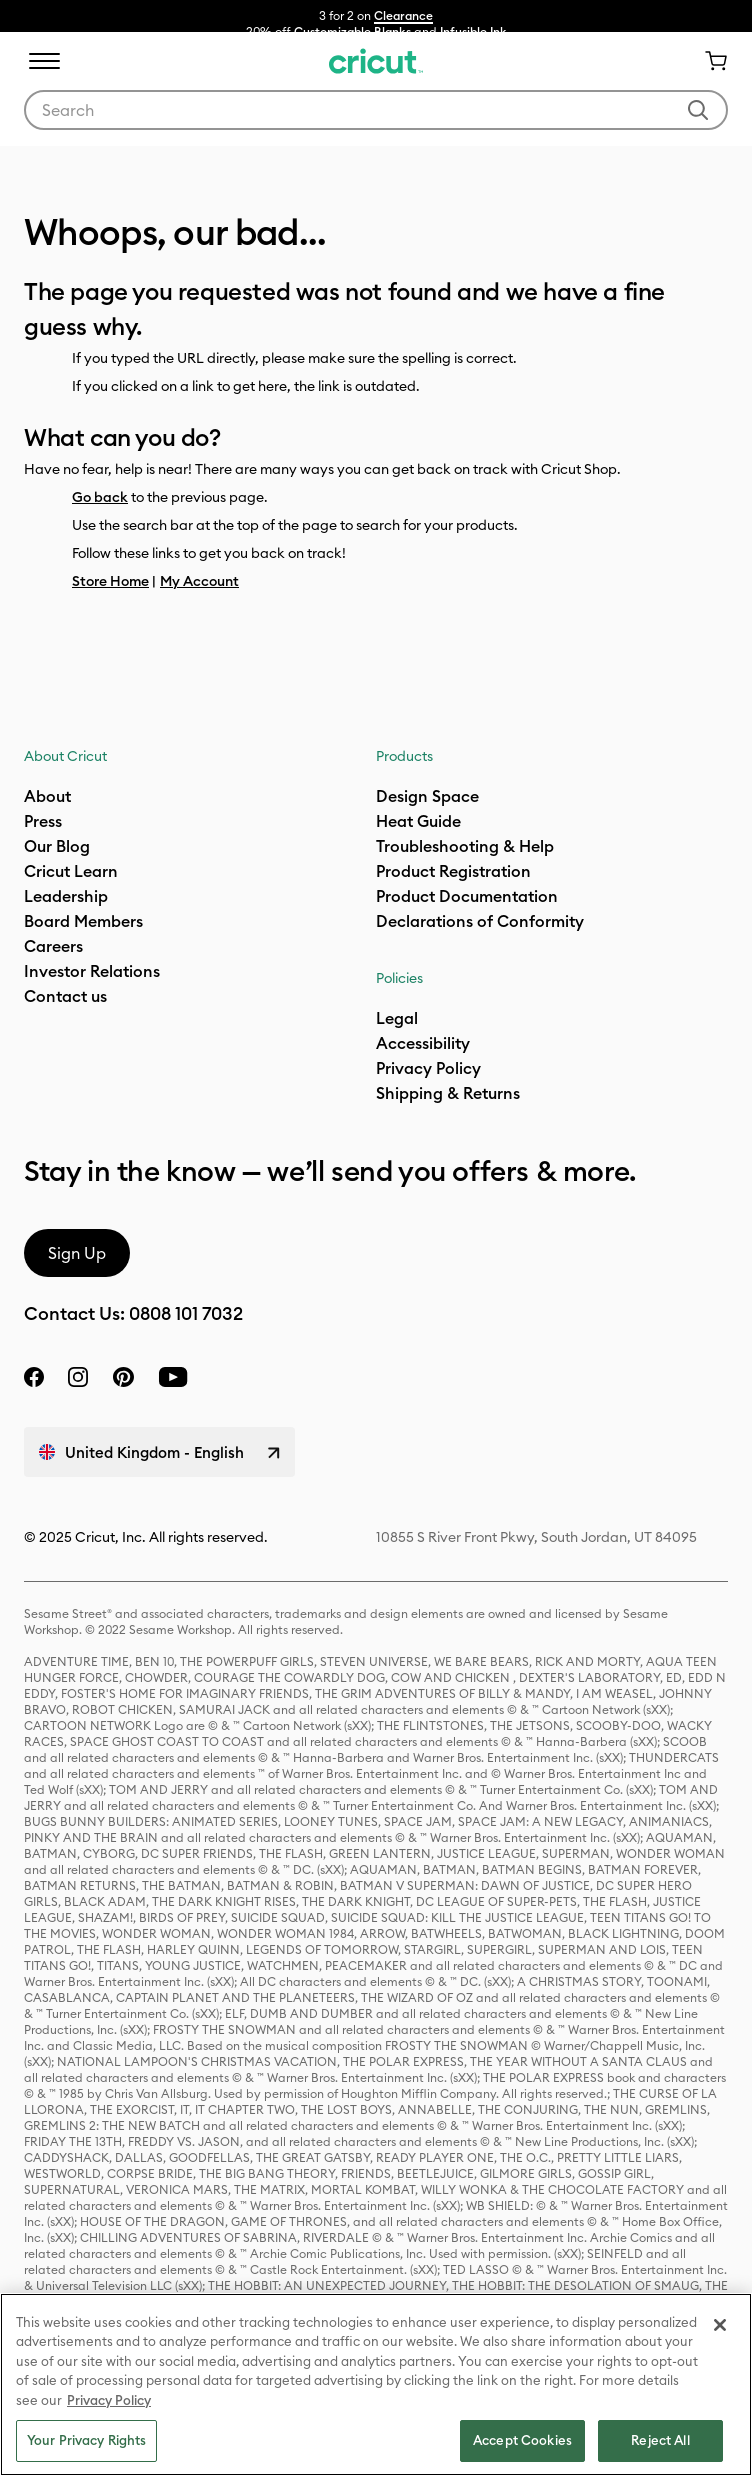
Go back (100, 497)
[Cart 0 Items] (708, 61)
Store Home (110, 581)
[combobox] (376, 110)
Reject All (660, 2440)
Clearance (403, 15)
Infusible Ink (473, 31)
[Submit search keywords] (698, 110)
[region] (376, 2384)
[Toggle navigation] (44, 61)
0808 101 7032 (186, 1313)
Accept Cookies (522, 2440)
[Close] (720, 2325)
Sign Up (77, 1253)
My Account (199, 581)
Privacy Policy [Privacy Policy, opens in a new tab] (109, 2400)
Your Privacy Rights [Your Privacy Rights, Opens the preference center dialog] (86, 2440)
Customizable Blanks (352, 31)
